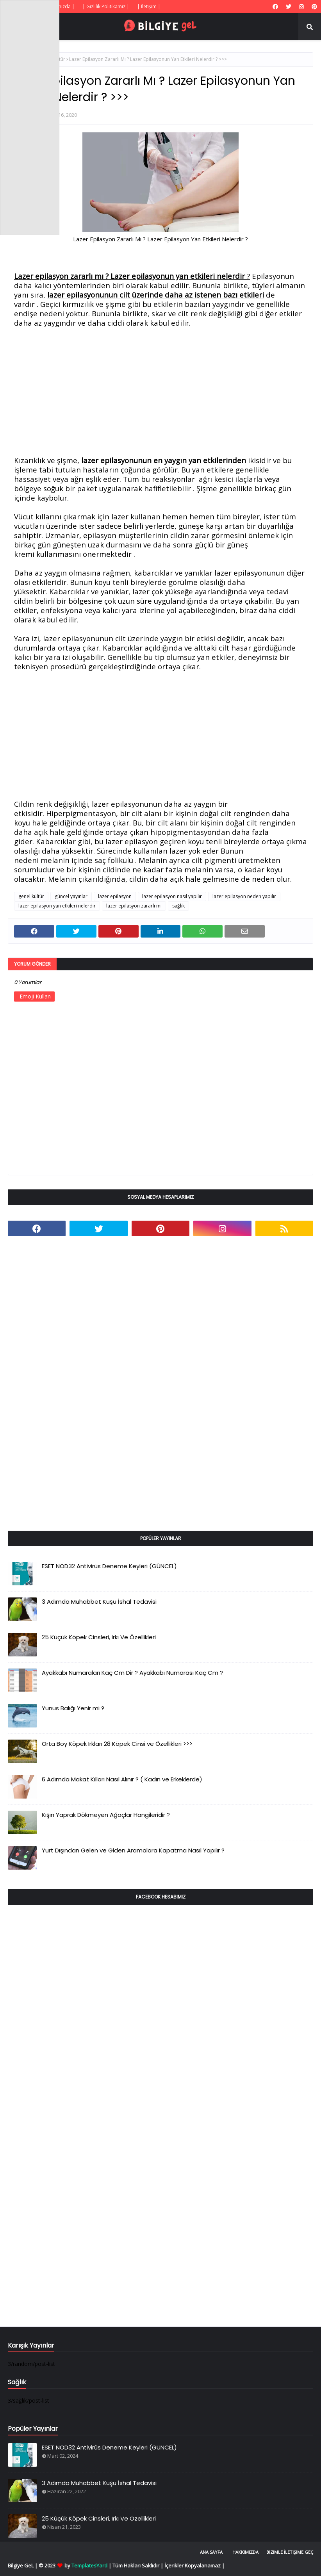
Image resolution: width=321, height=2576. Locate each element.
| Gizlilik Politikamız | (105, 6)
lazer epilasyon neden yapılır (244, 896)
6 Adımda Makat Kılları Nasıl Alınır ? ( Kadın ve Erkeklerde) (122, 1779)
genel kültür (31, 896)
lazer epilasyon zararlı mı (134, 905)
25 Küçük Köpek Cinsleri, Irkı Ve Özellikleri (99, 1637)
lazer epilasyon (115, 896)
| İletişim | (148, 6)
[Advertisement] (160, 392)
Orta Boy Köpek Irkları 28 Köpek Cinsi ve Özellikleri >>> (117, 1744)
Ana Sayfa (211, 2552)
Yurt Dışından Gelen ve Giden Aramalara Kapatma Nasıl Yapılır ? (133, 1850)
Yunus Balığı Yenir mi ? (73, 1708)
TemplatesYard (89, 2565)
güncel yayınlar (71, 896)
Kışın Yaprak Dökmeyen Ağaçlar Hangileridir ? (106, 1815)
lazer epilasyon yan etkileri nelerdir (57, 905)
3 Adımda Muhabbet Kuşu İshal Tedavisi (99, 1601)
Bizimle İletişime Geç (289, 2552)
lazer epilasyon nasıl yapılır (172, 896)
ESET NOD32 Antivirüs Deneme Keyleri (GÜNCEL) (109, 1566)
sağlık (178, 905)
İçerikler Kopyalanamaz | (194, 2565)
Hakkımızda (245, 2552)
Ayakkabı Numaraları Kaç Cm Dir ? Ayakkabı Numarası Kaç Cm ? (132, 1673)
